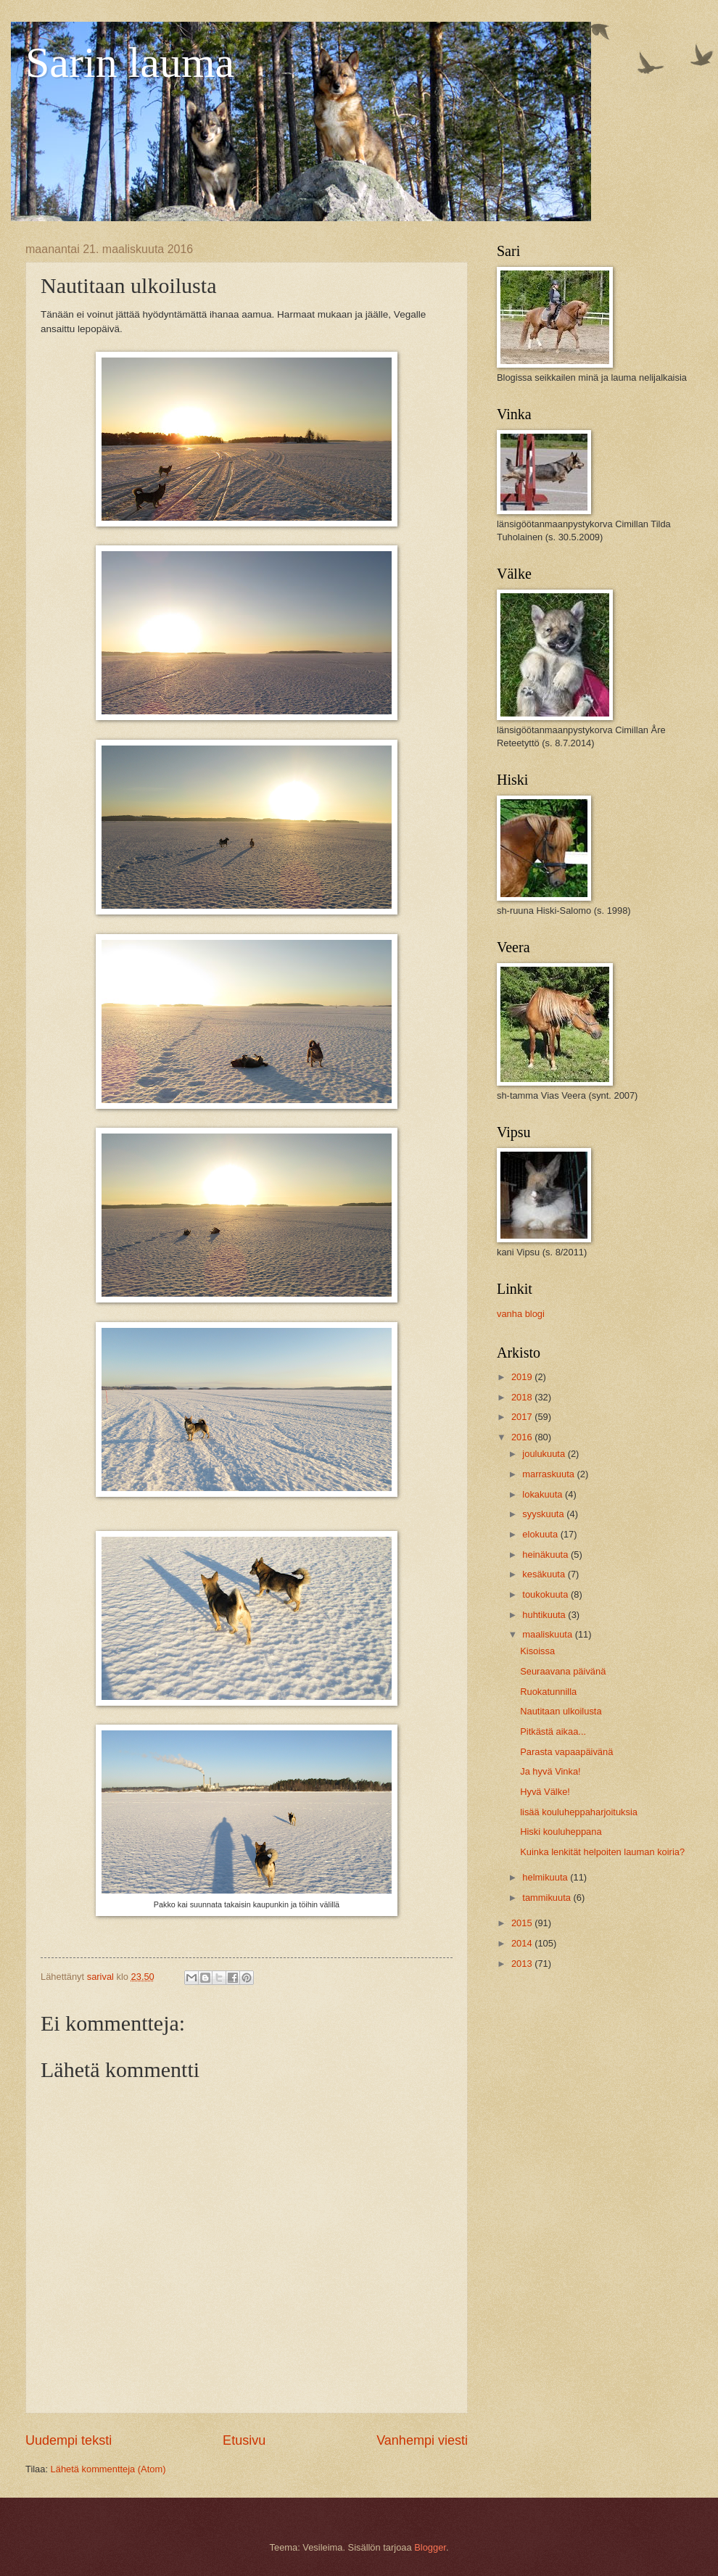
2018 (523, 1397)
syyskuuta (544, 1513)
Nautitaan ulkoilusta (560, 1711)
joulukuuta (544, 1453)
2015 (523, 1922)
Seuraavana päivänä (563, 1671)
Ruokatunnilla (548, 1691)
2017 (523, 1416)
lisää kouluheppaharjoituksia (578, 1812)
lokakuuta (543, 1494)
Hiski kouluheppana (560, 1831)
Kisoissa (537, 1651)
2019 (523, 1376)
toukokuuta (546, 1594)
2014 (523, 1943)
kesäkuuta (544, 1574)
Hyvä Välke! (545, 1791)
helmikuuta (546, 1877)
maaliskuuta (548, 1634)
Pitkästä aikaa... (553, 1731)
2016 (523, 1437)
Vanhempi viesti (422, 2440)
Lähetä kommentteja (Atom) (108, 2469)
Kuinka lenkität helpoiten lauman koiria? (602, 1851)
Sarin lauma (129, 62)
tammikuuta (547, 1897)
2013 (523, 1963)
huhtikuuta (545, 1614)
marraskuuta (549, 1474)
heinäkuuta (546, 1554)
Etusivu (244, 2440)
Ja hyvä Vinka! (550, 1771)
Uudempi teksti (68, 2440)
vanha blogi (521, 1313)
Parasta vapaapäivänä (566, 1751)
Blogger (430, 2547)
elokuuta (541, 1534)
